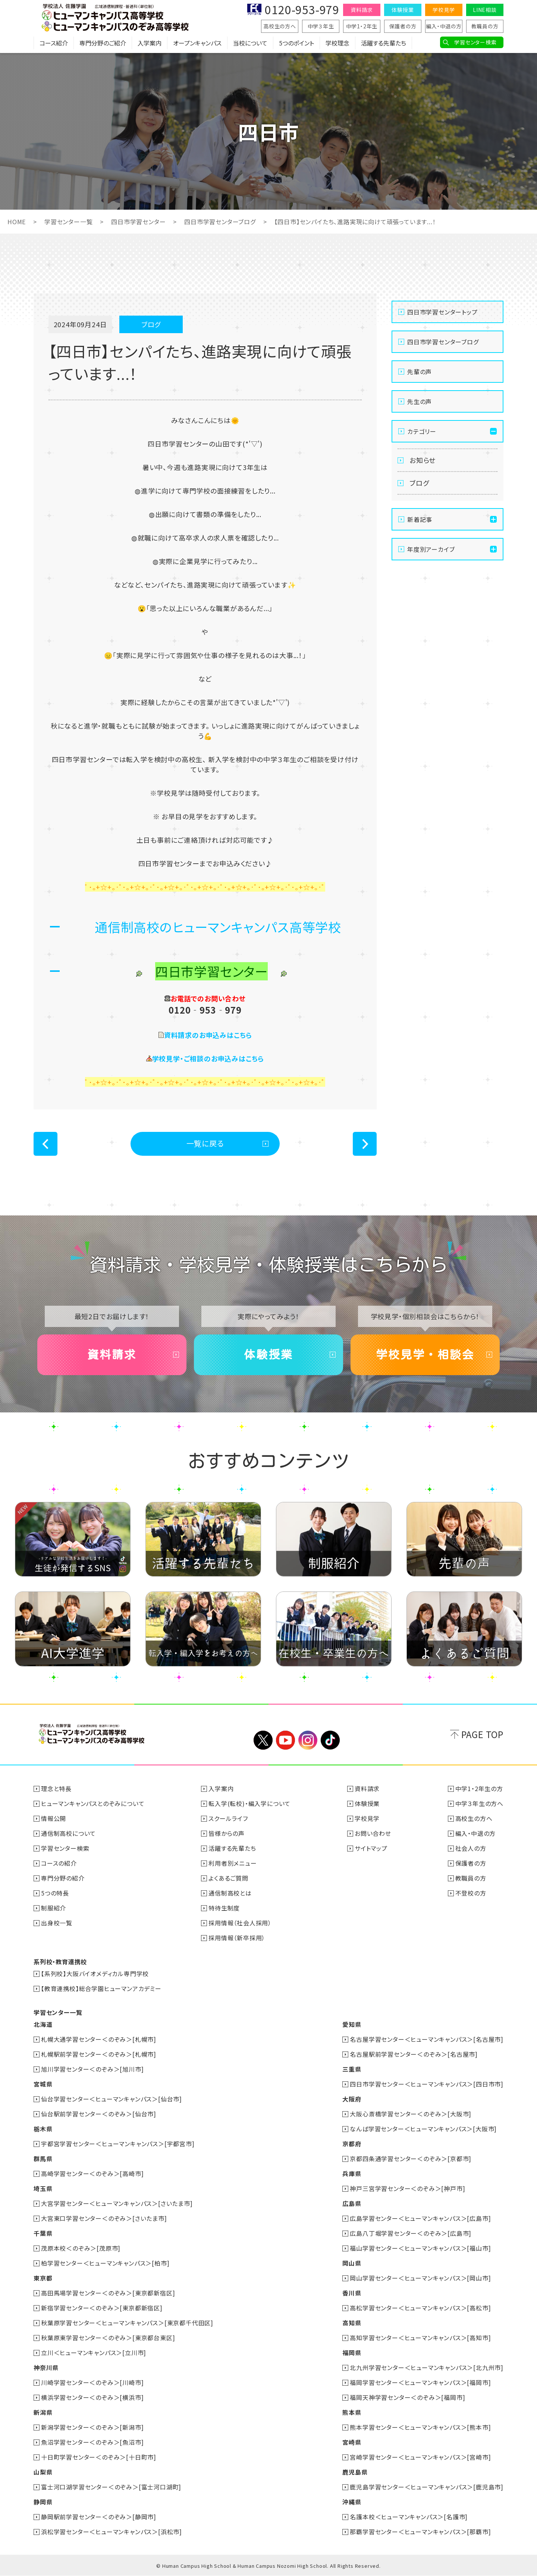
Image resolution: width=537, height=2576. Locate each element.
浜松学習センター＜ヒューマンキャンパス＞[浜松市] (111, 2531)
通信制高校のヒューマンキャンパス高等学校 (218, 927)
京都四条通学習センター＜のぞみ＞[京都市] (410, 2158)
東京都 (43, 2277)
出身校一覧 (56, 1922)
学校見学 (444, 9)
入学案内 (149, 42)
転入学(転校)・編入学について (249, 1803)
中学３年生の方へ (479, 1803)
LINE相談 (485, 9)
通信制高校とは (230, 1892)
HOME (16, 221)
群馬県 (43, 2158)
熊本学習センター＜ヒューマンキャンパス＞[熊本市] (420, 2427)
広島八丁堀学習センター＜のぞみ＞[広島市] (410, 2233)
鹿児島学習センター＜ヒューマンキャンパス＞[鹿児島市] (426, 2486)
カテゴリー (421, 431)
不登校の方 (470, 1892)
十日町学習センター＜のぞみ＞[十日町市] (98, 2457)
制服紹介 (53, 1907)
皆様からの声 (226, 1833)
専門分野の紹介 (63, 1878)
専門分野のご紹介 (102, 42)
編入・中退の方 (444, 26)
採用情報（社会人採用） (239, 1922)
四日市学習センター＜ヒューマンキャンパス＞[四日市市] (426, 2083)
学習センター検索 (475, 42)
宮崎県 (351, 2442)
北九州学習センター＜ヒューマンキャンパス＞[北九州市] (426, 2367)
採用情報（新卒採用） (236, 1937)
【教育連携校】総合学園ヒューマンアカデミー (101, 1988)
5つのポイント (296, 42)
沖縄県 (351, 2501)
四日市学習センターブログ (220, 221)
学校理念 (337, 42)
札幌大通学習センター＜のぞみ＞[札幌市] (98, 2039)
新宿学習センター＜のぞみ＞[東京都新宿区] (102, 2307)
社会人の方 (470, 1848)
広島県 (351, 2203)
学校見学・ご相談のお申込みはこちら (208, 1058)
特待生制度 (224, 1907)
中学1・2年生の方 (479, 1788)
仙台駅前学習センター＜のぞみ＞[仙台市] (98, 2113)
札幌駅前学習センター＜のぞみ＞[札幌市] (98, 2054)
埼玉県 (43, 2188)
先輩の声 (419, 371)
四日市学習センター (138, 221)
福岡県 (351, 2352)
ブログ (419, 483)
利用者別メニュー (232, 1863)
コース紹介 (54, 42)
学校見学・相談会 (425, 1354)
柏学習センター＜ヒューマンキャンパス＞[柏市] (105, 2263)
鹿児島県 (354, 2471)
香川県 (351, 2292)
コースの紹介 (59, 1863)
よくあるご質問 (228, 1878)
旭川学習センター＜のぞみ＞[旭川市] (92, 2069)
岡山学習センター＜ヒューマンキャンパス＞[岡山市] (420, 2277)
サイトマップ (371, 1848)
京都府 (351, 2143)
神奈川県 (46, 2367)
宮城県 (43, 2083)
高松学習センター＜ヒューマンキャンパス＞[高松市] (420, 2307)
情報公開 (53, 1818)
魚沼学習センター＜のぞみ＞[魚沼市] (92, 2442)
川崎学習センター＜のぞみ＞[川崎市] (92, 2382)
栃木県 (43, 2128)
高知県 (351, 2322)
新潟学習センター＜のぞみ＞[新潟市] (92, 2427)
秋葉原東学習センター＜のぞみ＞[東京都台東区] (108, 2337)
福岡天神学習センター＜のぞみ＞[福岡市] (407, 2397)
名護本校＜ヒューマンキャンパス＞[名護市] (409, 2516)
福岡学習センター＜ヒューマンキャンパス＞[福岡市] (420, 2382)
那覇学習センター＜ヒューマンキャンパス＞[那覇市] (420, 2531)
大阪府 (351, 2098)
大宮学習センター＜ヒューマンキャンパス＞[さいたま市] (117, 2203)
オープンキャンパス (197, 42)
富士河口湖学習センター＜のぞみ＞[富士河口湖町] (111, 2486)
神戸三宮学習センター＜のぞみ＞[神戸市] (407, 2188)
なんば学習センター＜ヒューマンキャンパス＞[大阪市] (423, 2128)
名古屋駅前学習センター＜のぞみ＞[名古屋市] (414, 2054)
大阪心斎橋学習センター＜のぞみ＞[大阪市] (410, 2113)
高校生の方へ (279, 26)
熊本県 (351, 2412)
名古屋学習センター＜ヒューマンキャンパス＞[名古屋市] (426, 2039)
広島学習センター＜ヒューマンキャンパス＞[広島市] (420, 2218)
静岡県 (43, 2501)
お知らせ (422, 460)
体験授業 (403, 9)
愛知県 (351, 2024)
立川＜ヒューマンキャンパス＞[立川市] (93, 2352)
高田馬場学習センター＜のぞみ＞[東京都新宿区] (108, 2292)
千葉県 (43, 2233)
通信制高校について (68, 1833)
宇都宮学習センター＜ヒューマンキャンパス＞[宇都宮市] (118, 2143)
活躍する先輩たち (383, 42)
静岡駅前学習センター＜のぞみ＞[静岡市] (98, 2516)
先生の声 (419, 401)
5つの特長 (55, 1892)
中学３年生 (321, 26)
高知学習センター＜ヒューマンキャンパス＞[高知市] (420, 2337)
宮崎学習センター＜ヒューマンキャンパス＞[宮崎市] (420, 2457)
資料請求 (362, 9)
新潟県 (43, 2412)
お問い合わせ (373, 1833)
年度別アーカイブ (431, 549)
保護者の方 (403, 26)
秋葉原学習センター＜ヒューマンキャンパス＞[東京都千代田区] (127, 2322)
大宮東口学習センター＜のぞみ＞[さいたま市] (104, 2218)
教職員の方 (485, 26)
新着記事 (419, 519)
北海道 (43, 2024)
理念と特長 (56, 1788)
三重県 (351, 2069)
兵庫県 (351, 2173)
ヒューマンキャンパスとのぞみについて (92, 1803)
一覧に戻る (205, 1143)
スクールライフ (228, 1818)
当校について (250, 42)
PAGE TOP (482, 1734)
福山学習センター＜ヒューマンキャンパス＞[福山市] (420, 2248)
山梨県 (43, 2471)
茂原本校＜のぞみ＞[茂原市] (80, 2248)
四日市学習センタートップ (442, 311)
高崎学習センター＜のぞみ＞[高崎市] (92, 2173)
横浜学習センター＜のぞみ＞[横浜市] (92, 2397)
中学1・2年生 (362, 26)
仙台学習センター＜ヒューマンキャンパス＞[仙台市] (111, 2098)
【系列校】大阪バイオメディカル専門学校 (95, 1973)
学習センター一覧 (68, 221)
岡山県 (351, 2263)
